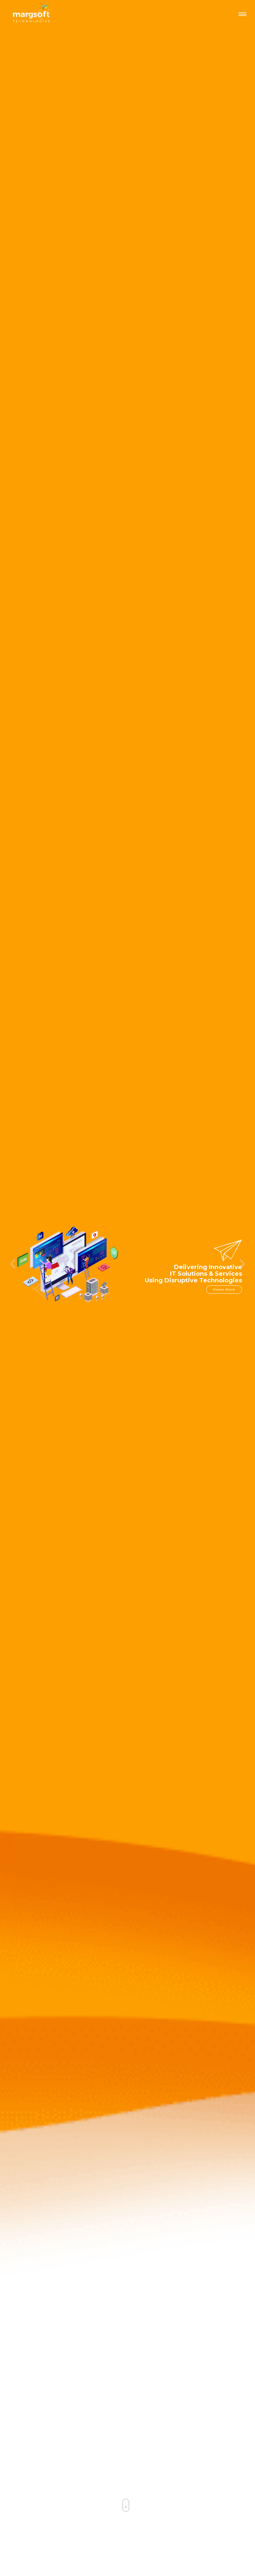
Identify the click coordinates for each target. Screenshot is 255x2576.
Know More (224, 1248)
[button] (13, 1220)
